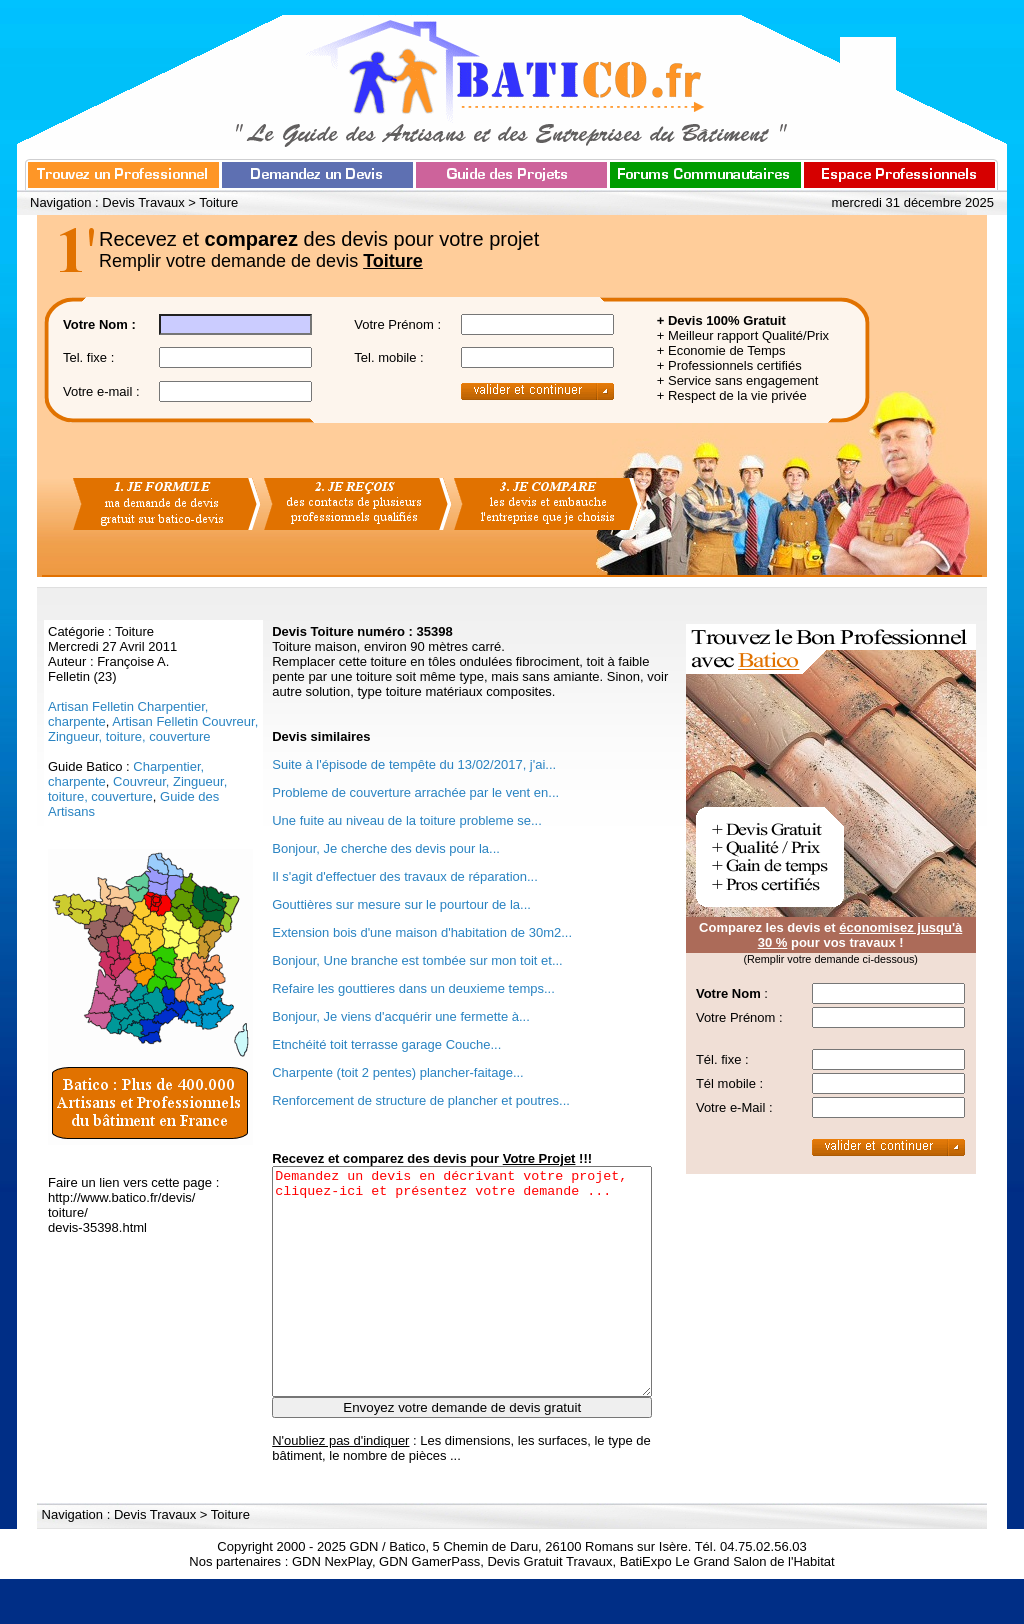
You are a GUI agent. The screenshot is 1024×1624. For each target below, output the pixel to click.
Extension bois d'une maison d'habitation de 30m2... (422, 932)
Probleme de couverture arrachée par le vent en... (415, 792)
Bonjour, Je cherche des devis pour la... (386, 848)
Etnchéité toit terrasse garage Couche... (386, 1044)
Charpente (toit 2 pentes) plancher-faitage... (397, 1072)
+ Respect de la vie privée (732, 395)
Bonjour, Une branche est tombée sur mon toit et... (417, 960)
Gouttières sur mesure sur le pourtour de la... (401, 904)
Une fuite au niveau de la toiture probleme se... (407, 820)
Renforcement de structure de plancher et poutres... (421, 1100)
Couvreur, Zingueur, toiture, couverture (137, 789)
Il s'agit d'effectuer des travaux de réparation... (405, 876)
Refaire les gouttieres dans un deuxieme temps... (413, 988)
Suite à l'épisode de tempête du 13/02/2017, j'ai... (414, 764)
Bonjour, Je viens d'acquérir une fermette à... (401, 1016)
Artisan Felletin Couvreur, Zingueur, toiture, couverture (153, 729)
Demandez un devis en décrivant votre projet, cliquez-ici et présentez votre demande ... (462, 1304)
